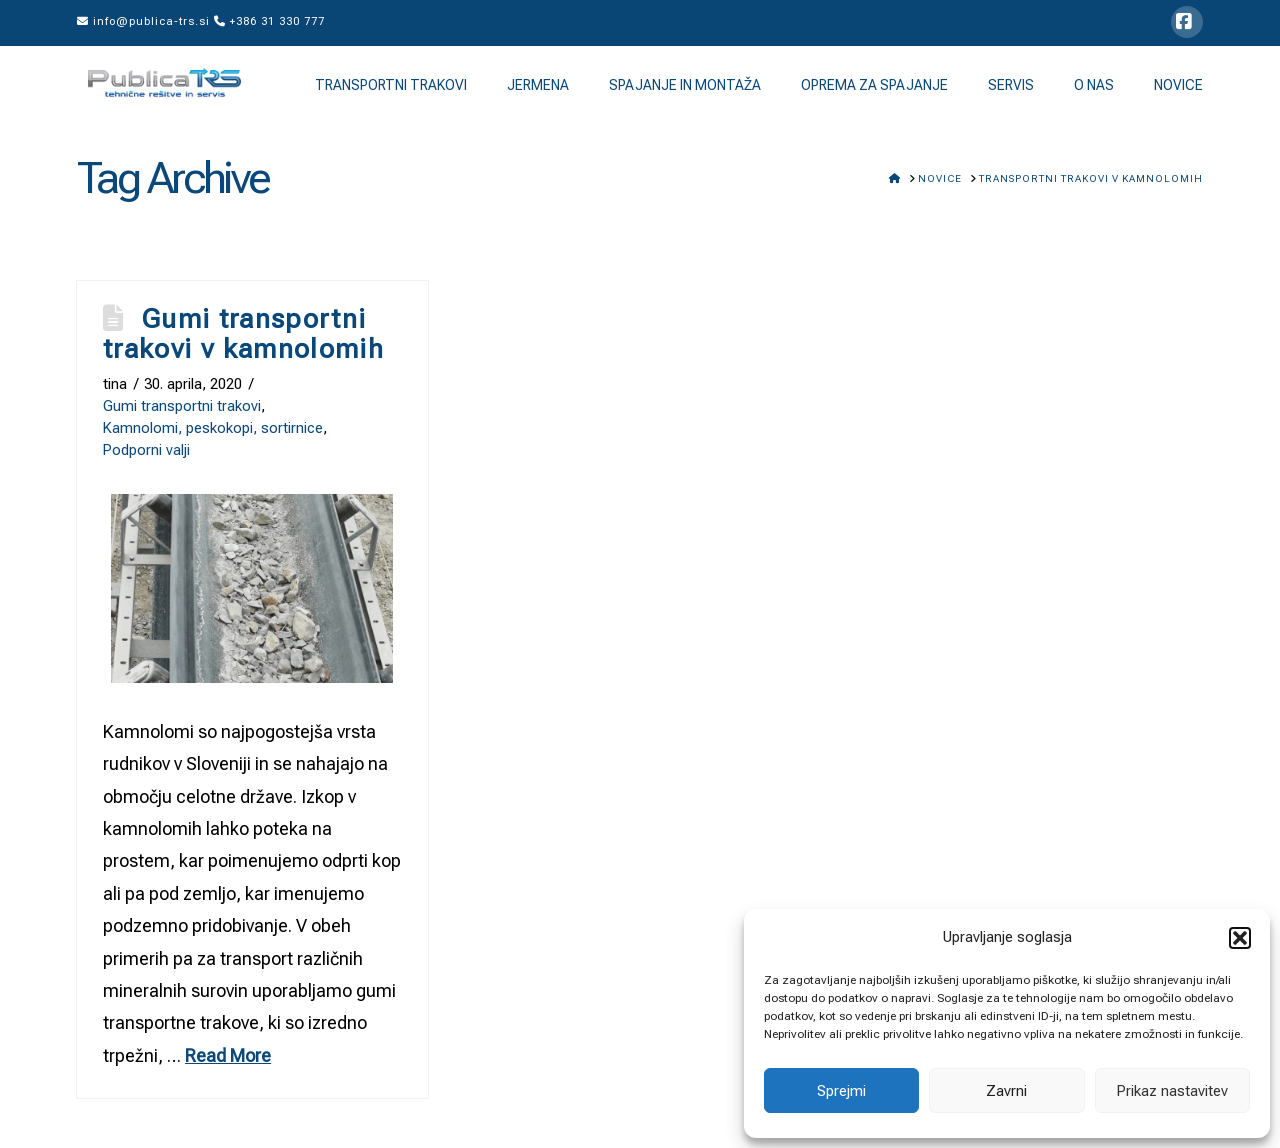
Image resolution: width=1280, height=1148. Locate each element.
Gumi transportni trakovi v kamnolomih (243, 334)
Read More (228, 1055)
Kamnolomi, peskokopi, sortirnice (213, 428)
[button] (1240, 938)
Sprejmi (841, 1091)
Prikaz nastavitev (1172, 1091)
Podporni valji (146, 450)
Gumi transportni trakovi (182, 406)
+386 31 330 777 (269, 21)
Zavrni (1006, 1091)
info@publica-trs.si (143, 21)
